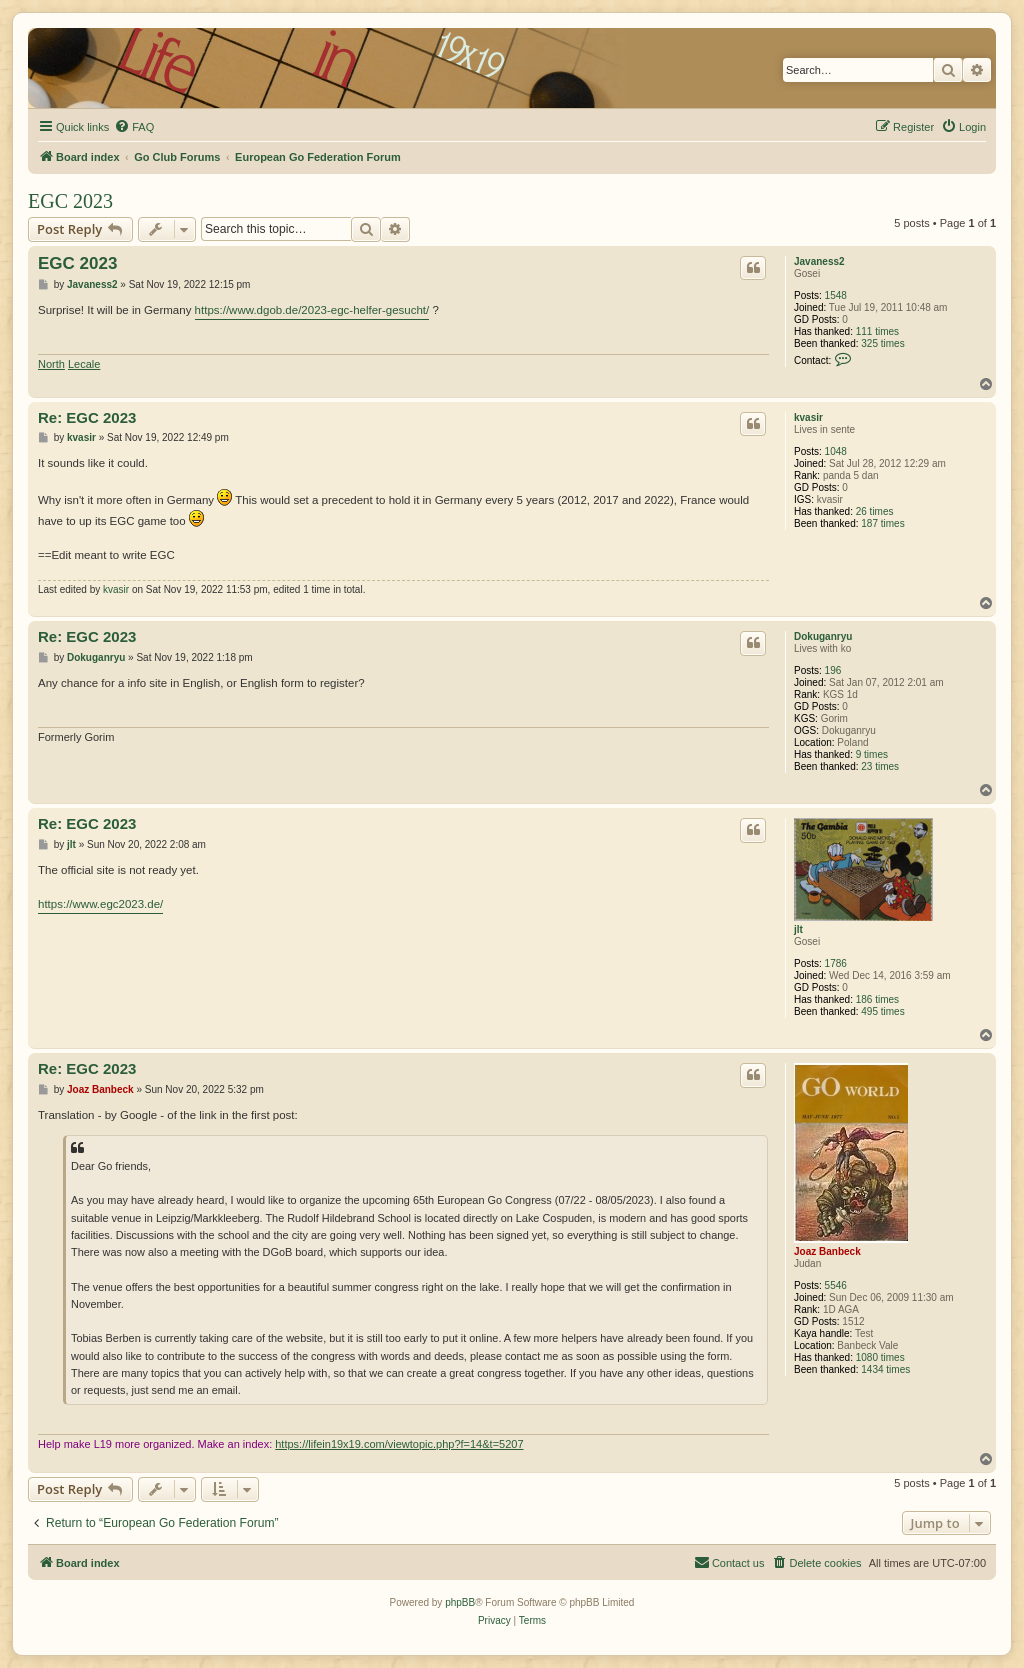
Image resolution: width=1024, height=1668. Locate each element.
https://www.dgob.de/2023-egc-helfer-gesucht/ (312, 310)
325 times (882, 343)
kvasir (808, 417)
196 (833, 670)
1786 (836, 963)
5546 (836, 1285)
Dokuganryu (823, 636)
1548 (836, 295)
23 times (880, 766)
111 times (877, 331)
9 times (872, 754)
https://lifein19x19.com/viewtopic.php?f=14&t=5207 (399, 1444)
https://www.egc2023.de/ (100, 904)
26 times (875, 511)
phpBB (460, 1602)
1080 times (880, 1357)
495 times (882, 1011)
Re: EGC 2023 (87, 417)
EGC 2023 (70, 201)
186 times (877, 999)
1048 (836, 451)
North (51, 364)
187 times (882, 523)
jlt (798, 929)
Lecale (84, 364)
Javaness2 (819, 261)
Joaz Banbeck (827, 1251)
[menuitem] (134, 127)
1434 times (885, 1369)
